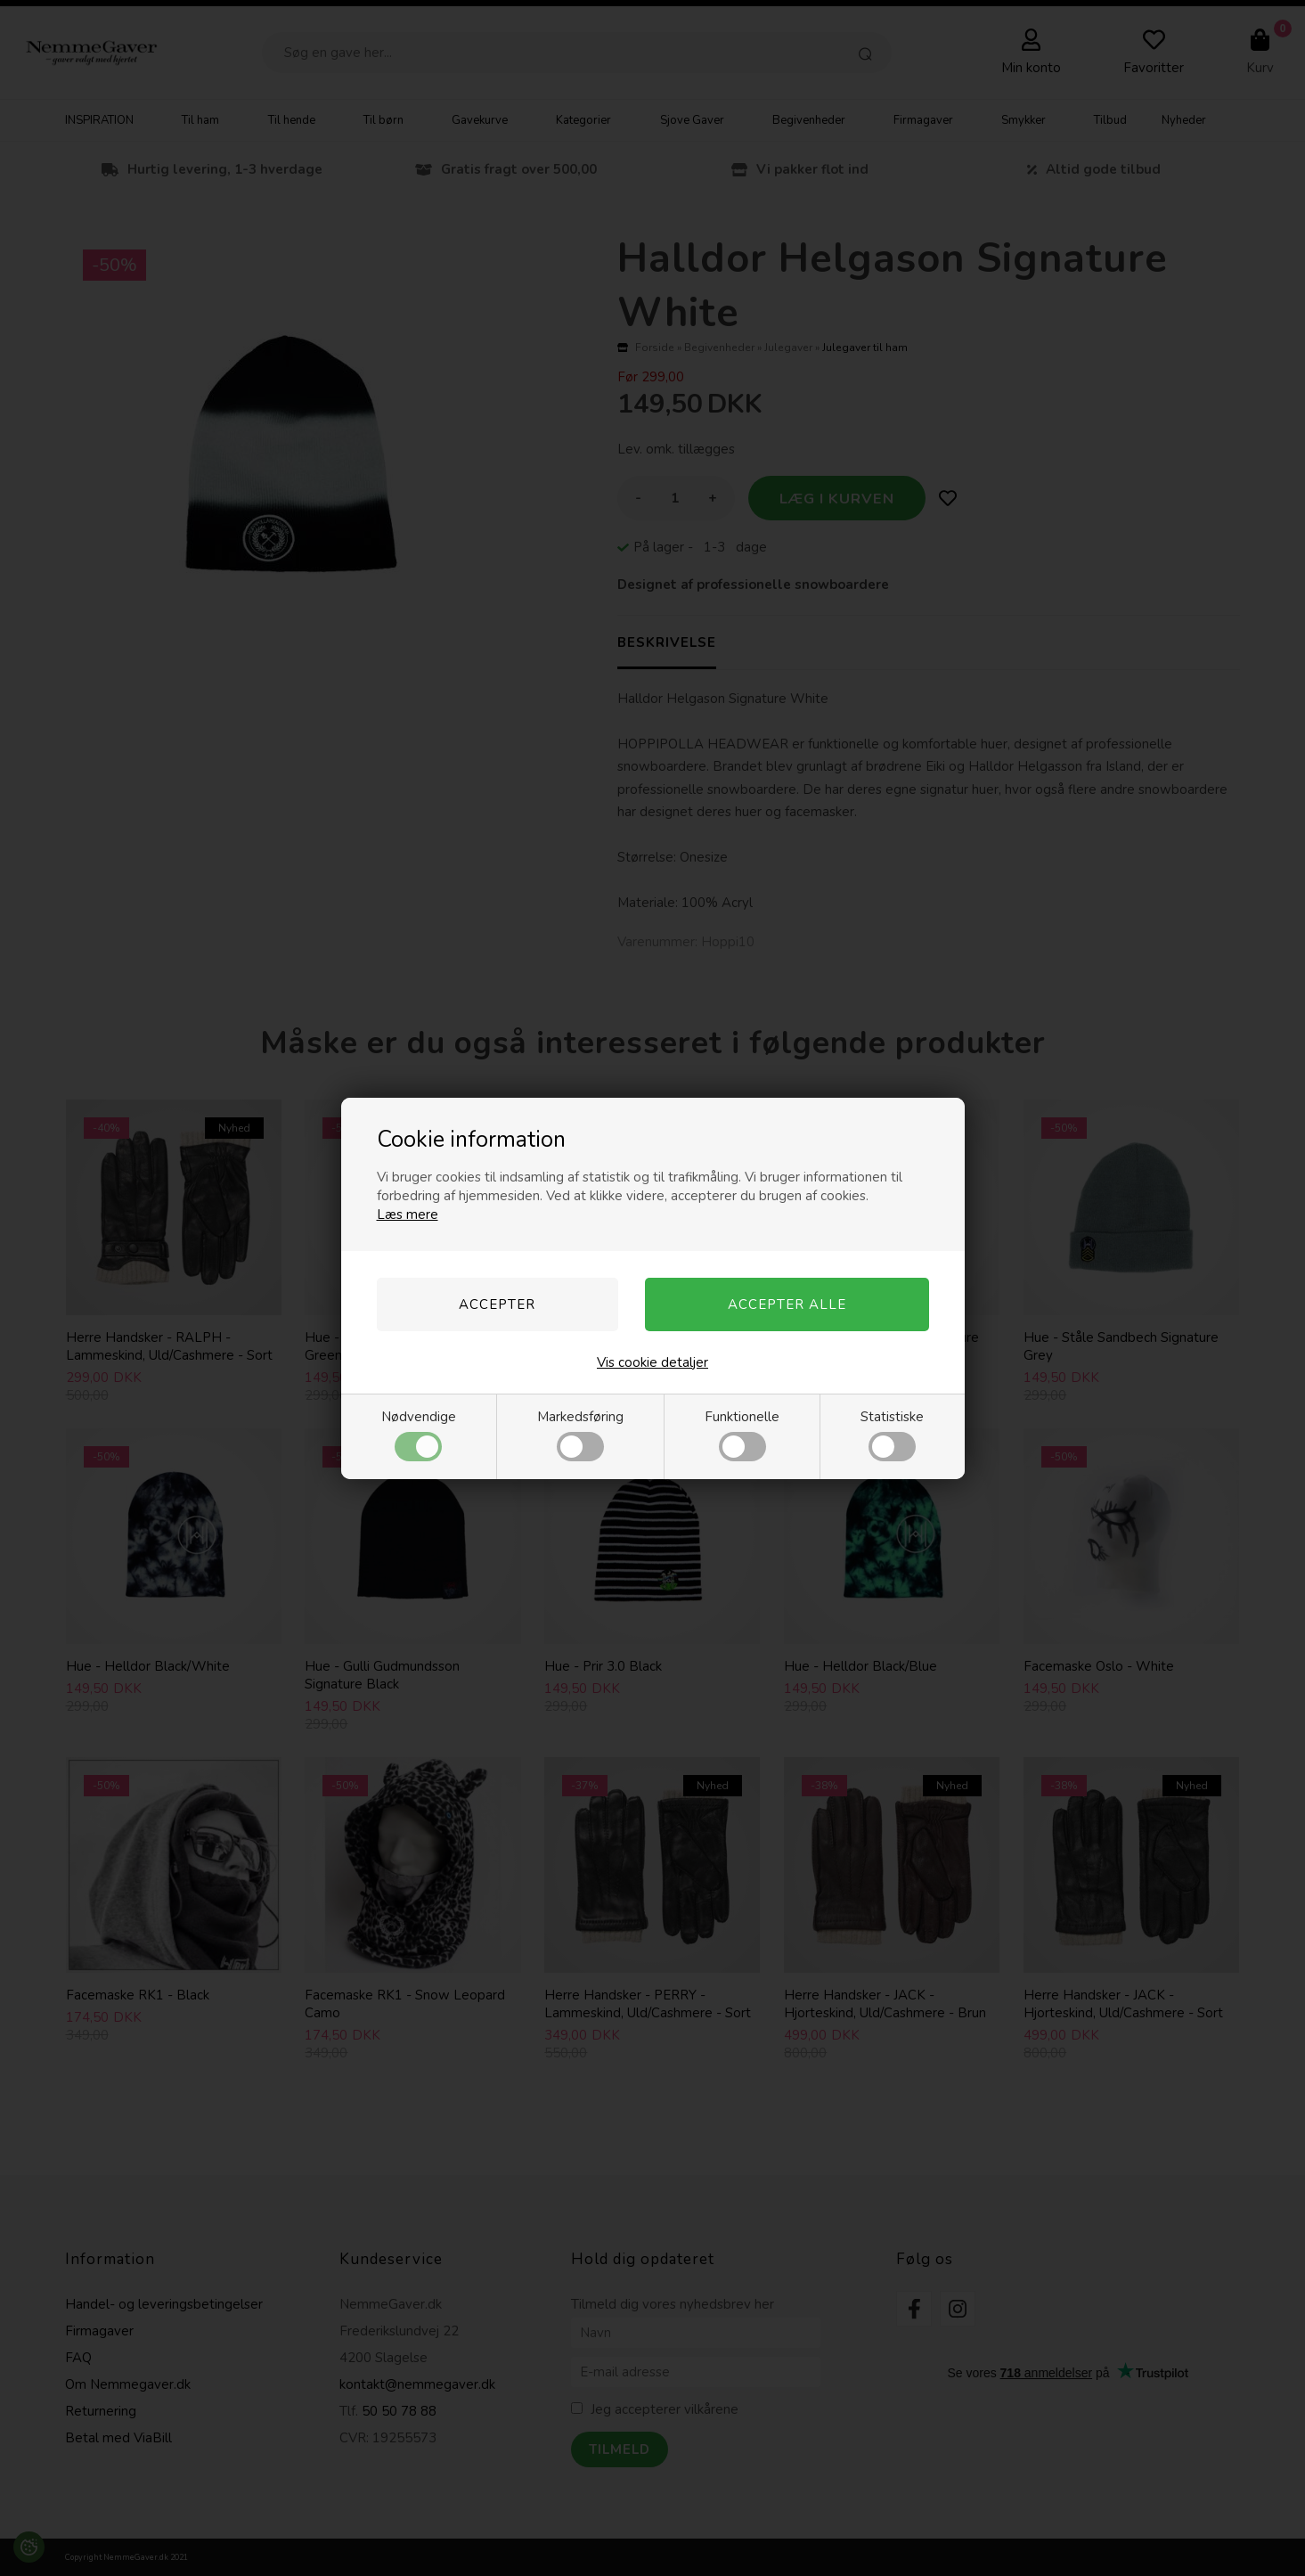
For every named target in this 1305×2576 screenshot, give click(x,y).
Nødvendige (418, 1434)
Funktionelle (742, 1434)
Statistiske (892, 1434)
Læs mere (407, 1214)
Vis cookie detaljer (652, 1362)
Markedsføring (580, 1434)
